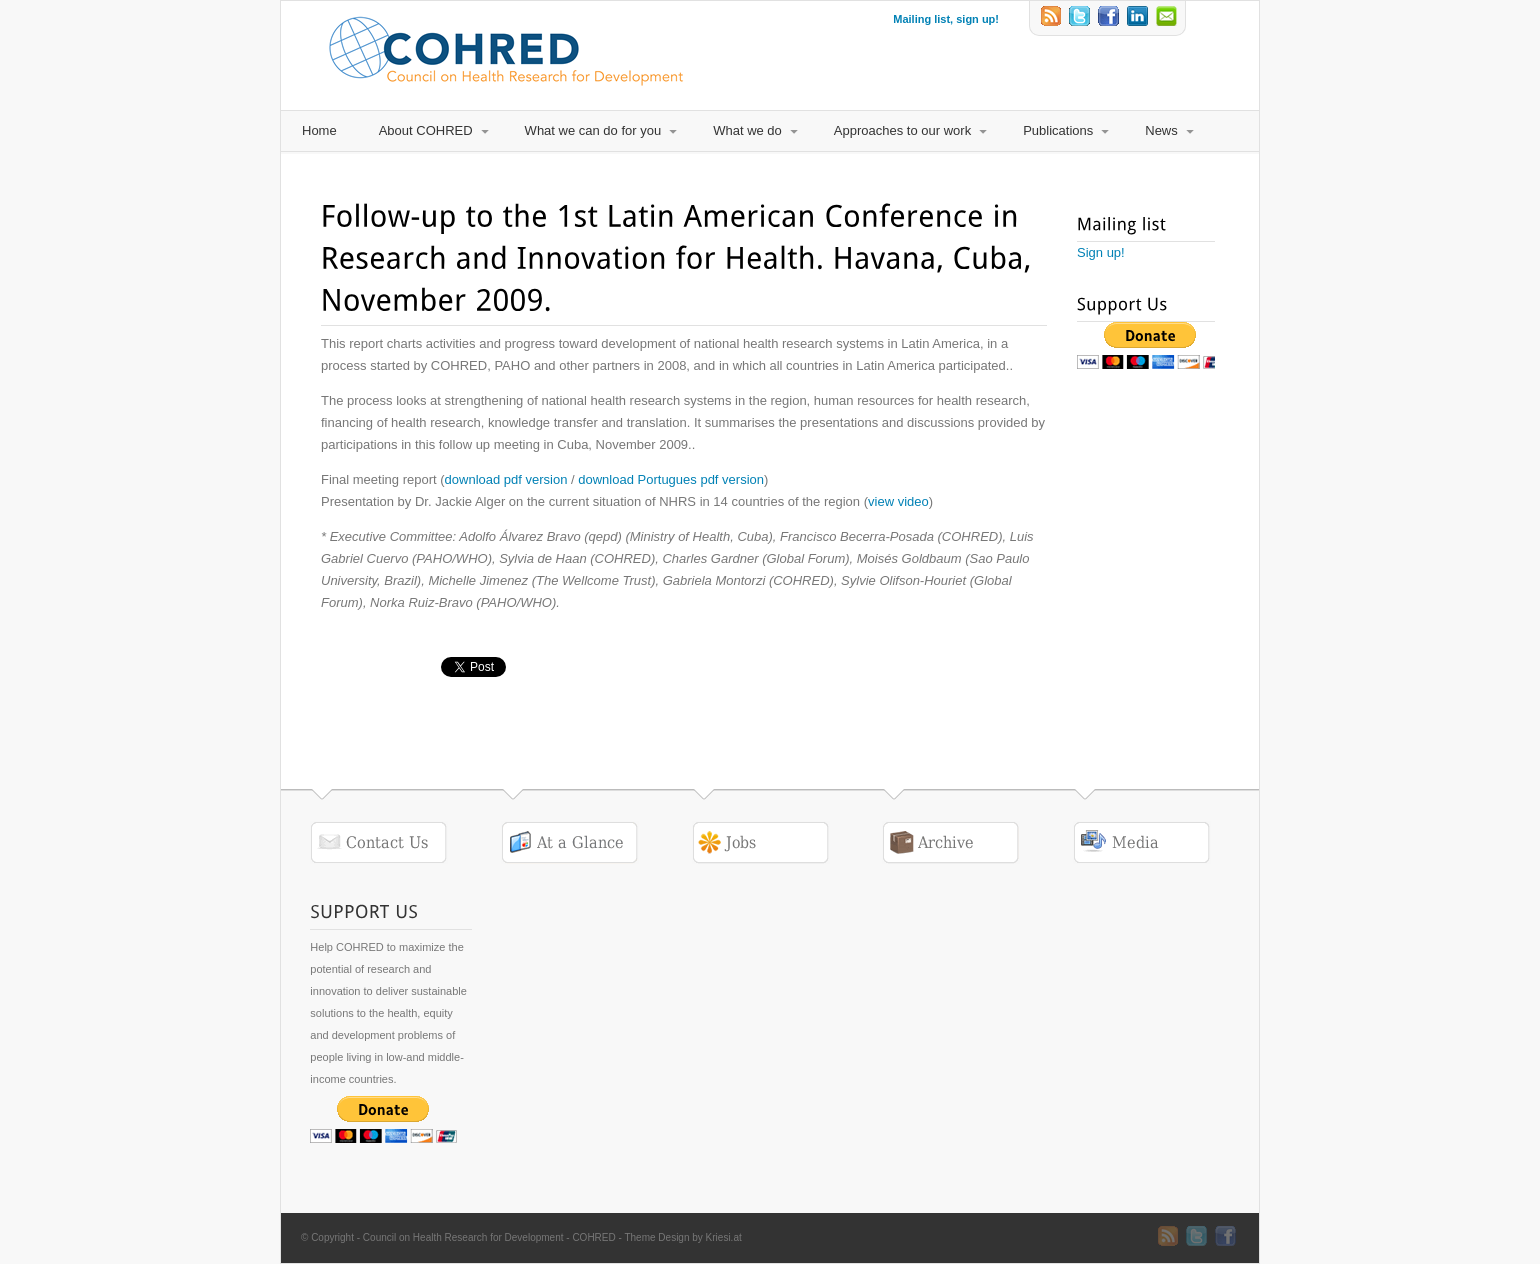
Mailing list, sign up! (946, 19)
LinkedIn (1139, 18)
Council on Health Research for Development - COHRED (489, 1237)
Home (319, 130)
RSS (1052, 18)
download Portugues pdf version (671, 479)
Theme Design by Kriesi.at (682, 1237)
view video (898, 501)
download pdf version (506, 479)
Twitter (1081, 18)
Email (1168, 18)
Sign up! (1101, 252)
